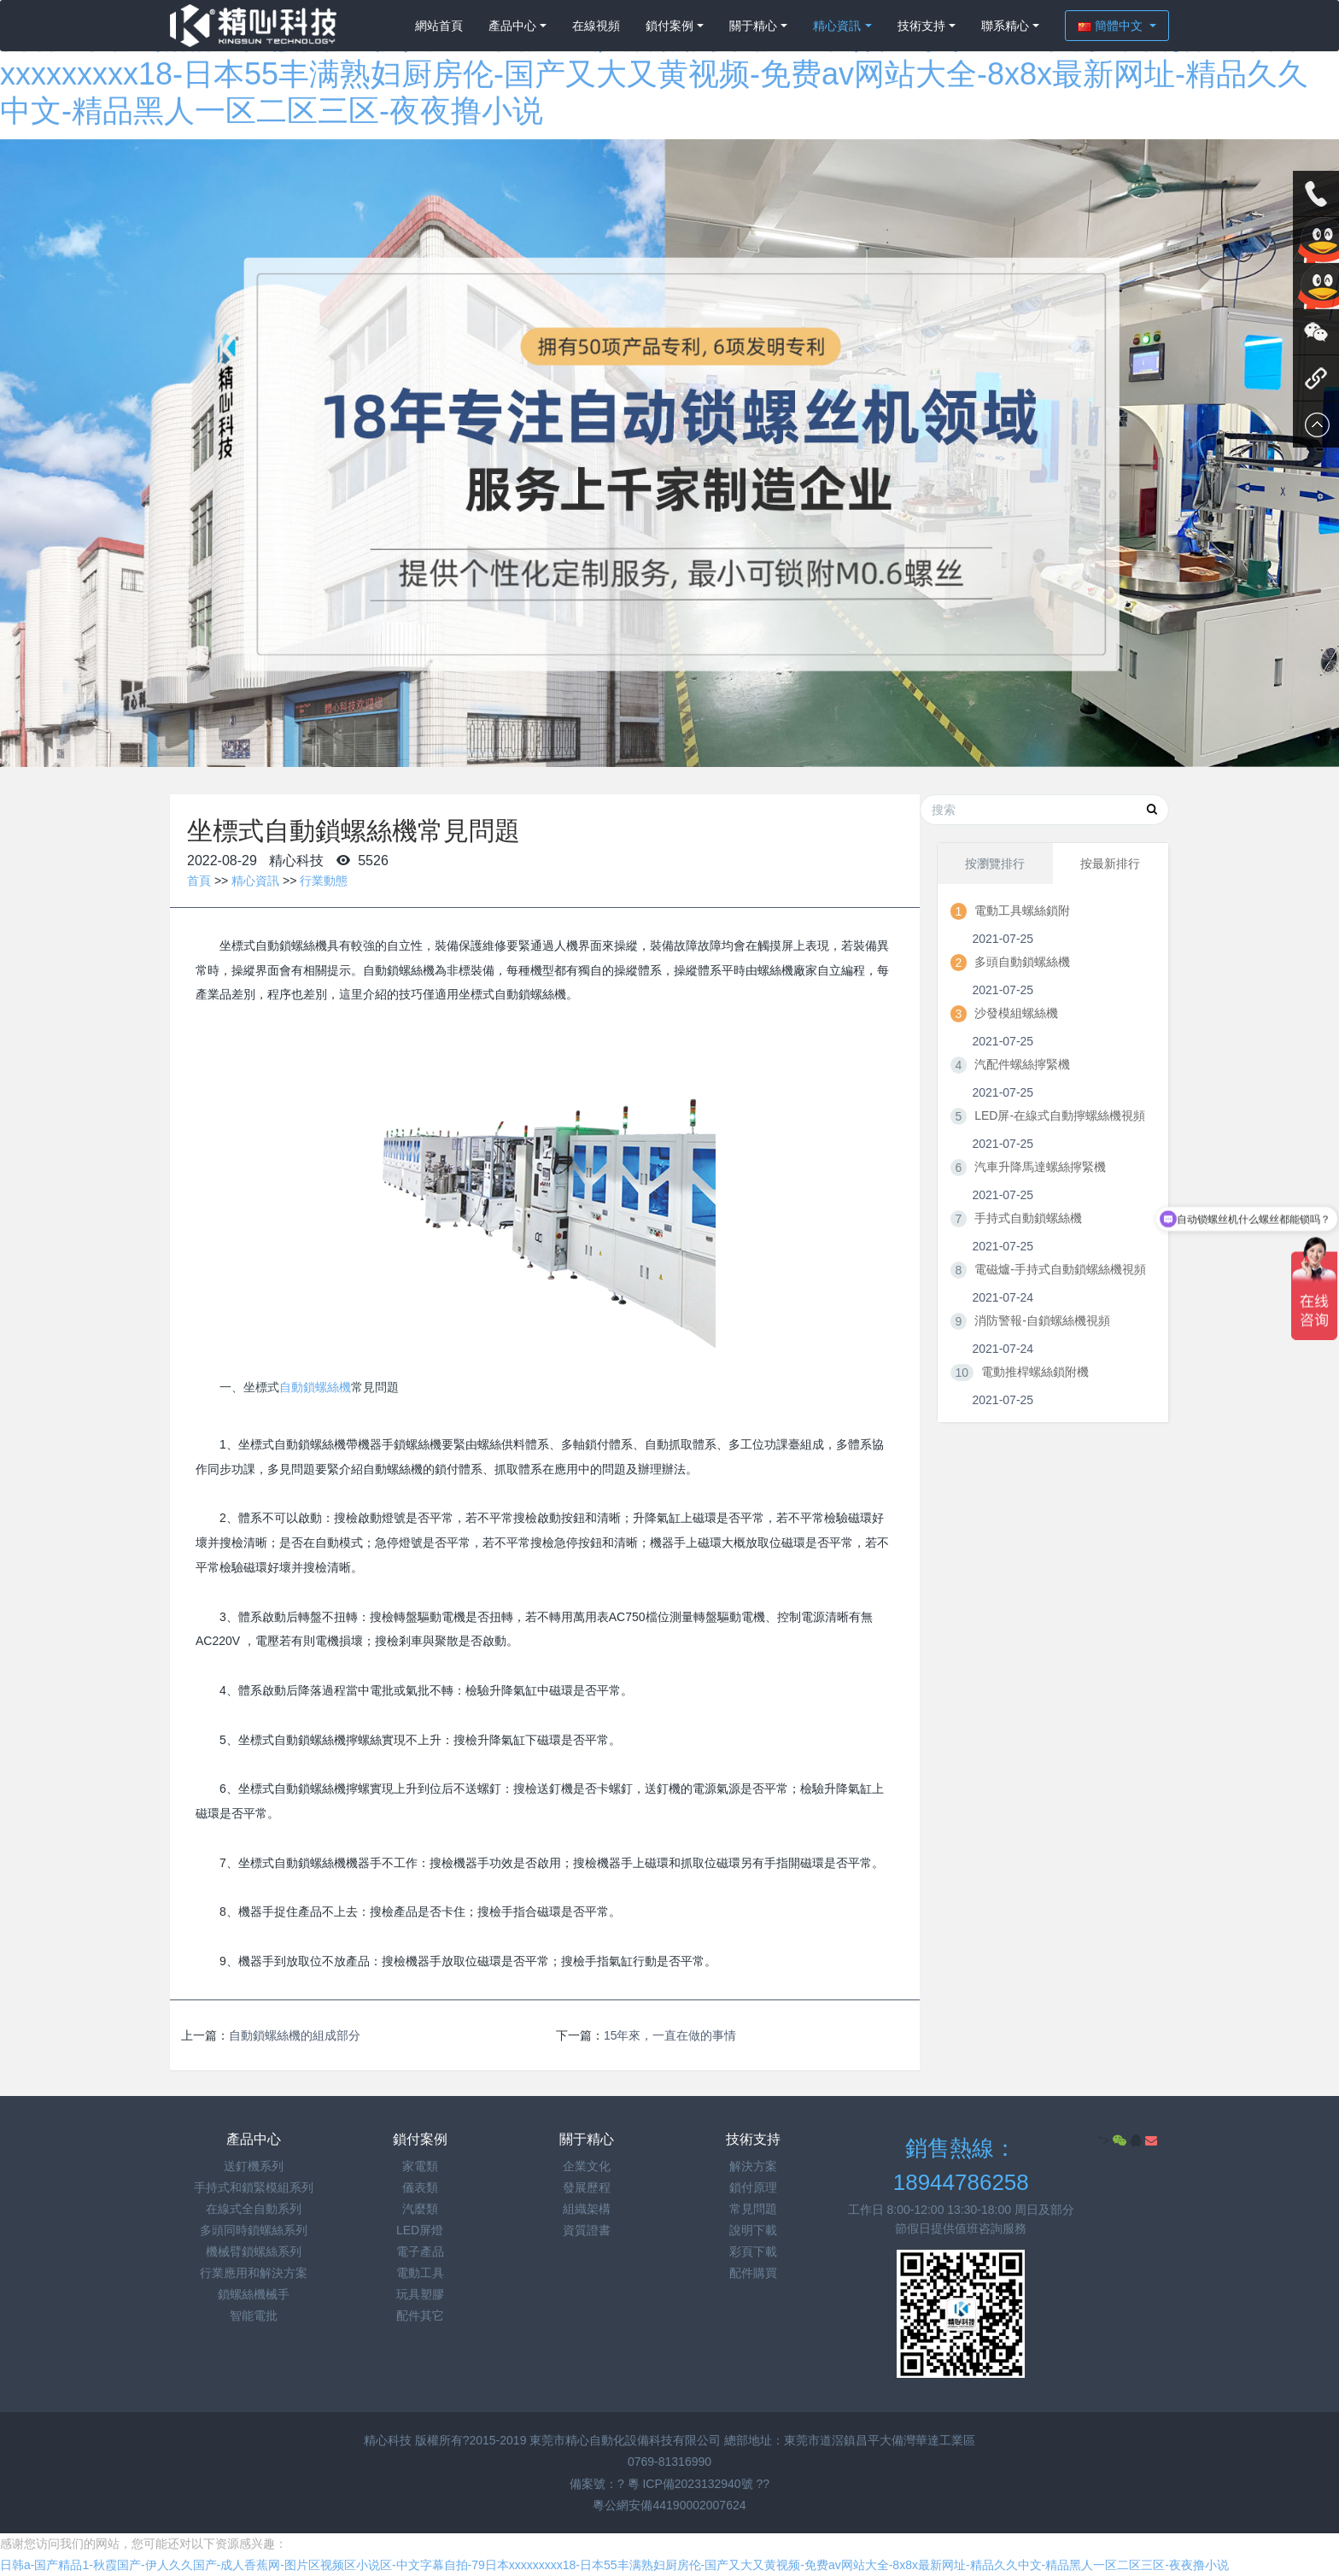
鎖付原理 (753, 2187)
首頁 (199, 880)
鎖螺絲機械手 (253, 2294)
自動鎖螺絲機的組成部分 (294, 2035)
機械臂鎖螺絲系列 (253, 2251)
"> (1114, 2140)
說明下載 (753, 2230)
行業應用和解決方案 (253, 2273)
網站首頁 (439, 25)
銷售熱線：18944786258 (961, 2165)
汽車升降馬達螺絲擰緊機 (1040, 1167)
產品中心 (512, 25)
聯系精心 (1005, 25)
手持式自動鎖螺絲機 (1028, 1218)
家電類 (420, 2166)
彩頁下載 (753, 2251)
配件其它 (420, 2315)
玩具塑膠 (420, 2294)
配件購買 (753, 2273)
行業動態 (324, 880)
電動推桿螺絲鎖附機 (1035, 1372)
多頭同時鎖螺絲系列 (253, 2230)
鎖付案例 (669, 25)
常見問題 (753, 2209)
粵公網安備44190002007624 (669, 2505)
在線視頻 (596, 25)
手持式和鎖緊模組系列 (253, 2187)
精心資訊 (837, 25)
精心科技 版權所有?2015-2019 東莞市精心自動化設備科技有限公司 (544, 2440)
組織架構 (587, 2209)
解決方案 (753, 2166)
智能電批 (254, 2315)
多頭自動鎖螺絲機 (1022, 962)
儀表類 (420, 2187)
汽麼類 (420, 2209)
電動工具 (420, 2273)
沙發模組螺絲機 (1016, 1013)
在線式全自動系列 (253, 2209)
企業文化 (587, 2166)
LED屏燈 (419, 2230)
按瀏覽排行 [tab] (995, 863)
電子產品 (420, 2251)
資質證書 (587, 2230)
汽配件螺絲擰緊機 (1022, 1064)
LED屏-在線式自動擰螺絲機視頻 (1059, 1115)
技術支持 (921, 25)
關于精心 (753, 25)
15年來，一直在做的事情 (670, 2035)
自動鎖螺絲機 (315, 1387)
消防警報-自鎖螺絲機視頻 (1042, 1320)
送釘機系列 (254, 2166)
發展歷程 (587, 2187)
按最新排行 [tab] (1110, 863)
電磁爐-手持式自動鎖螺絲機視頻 (1060, 1269)
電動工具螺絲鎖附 (1022, 910)
